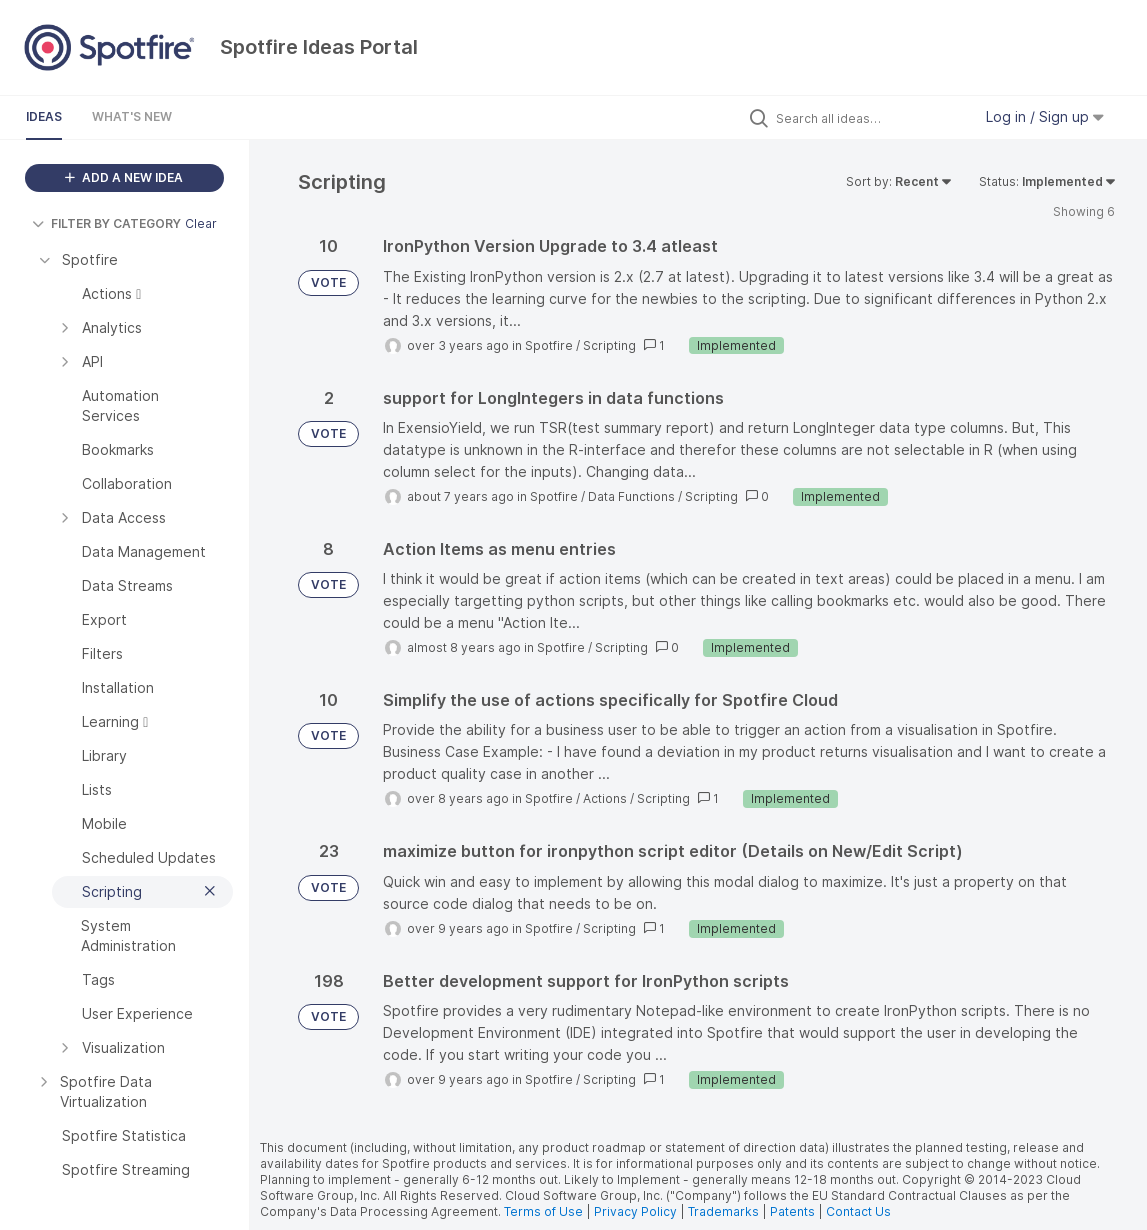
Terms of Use (543, 1211)
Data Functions (631, 496)
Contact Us (858, 1211)
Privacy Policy (635, 1211)
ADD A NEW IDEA (124, 177)
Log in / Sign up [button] (1045, 116)
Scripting (609, 345)
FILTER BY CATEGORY (106, 223)
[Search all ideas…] (869, 118)
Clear (201, 223)
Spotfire (549, 345)
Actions (605, 798)
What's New (132, 116)
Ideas (44, 116)
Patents (792, 1211)
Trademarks (725, 1211)
